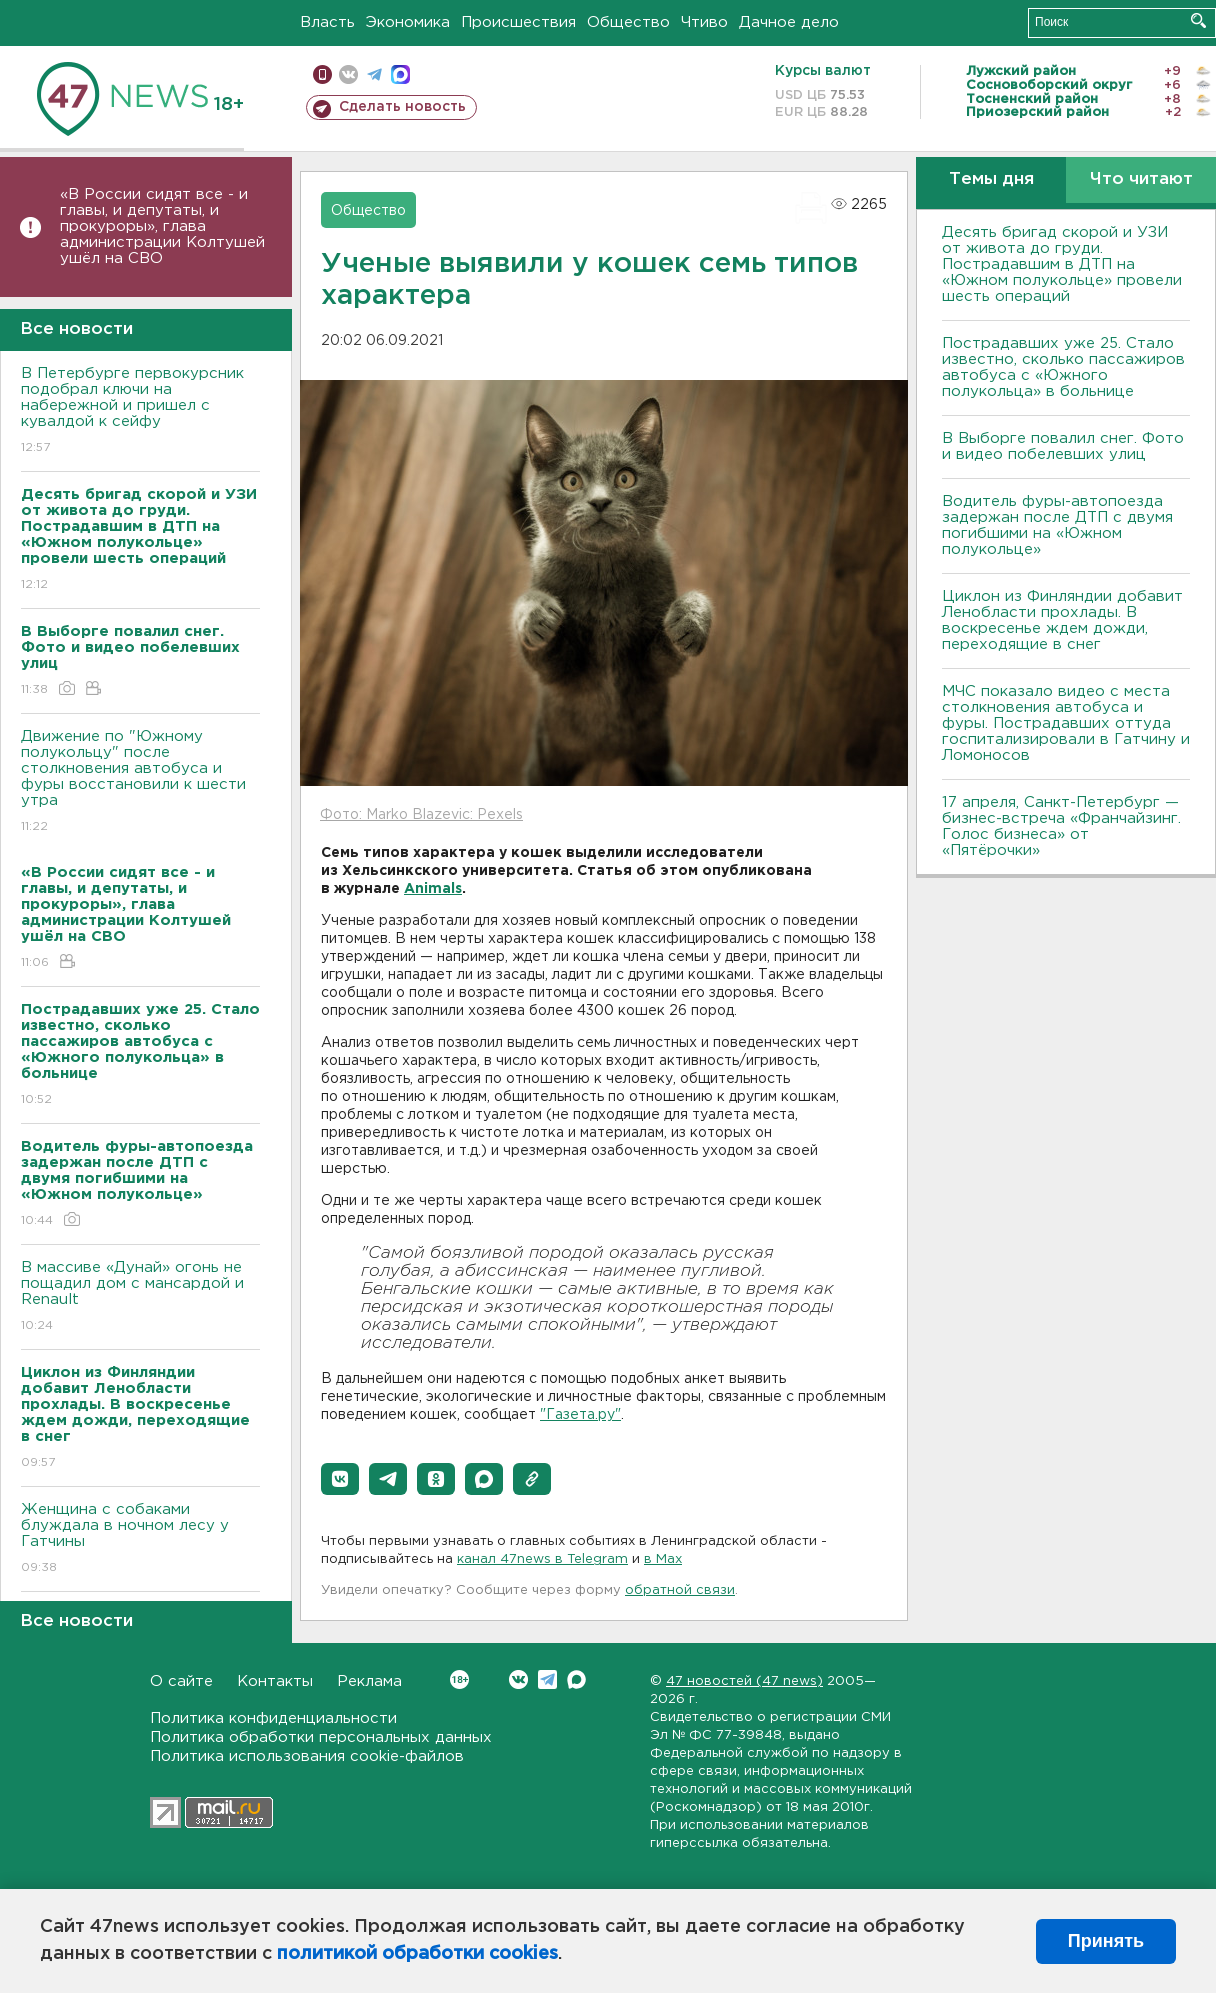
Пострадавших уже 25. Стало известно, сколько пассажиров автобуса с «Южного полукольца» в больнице (1063, 367)
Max (576, 1679)
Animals (433, 889)
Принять (1106, 1941)
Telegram (547, 1679)
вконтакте (348, 74)
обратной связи (680, 1590)
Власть (327, 22)
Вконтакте (459, 1679)
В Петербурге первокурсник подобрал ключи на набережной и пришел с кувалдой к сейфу (140, 411)
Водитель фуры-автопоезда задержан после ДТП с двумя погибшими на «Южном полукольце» (1057, 525)
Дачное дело (789, 22)
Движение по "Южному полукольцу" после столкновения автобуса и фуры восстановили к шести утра (140, 782)
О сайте (181, 1681)
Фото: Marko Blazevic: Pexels (421, 815)
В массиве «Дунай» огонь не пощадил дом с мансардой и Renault (140, 1297)
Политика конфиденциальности (273, 1718)
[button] (340, 1479)
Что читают (1141, 179)
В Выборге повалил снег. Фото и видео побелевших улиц (1063, 446)
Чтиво (704, 22)
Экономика (408, 22)
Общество (628, 22)
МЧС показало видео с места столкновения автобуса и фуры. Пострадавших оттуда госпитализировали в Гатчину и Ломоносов (1066, 723)
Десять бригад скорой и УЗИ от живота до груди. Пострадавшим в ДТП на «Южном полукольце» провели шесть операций (1062, 264)
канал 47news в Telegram (542, 1559)
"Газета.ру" (580, 1415)
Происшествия (518, 22)
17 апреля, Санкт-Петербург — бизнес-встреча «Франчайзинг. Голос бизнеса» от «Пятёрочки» (1061, 826)
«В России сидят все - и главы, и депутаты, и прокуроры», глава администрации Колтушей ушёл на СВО (162, 226)
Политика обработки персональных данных (321, 1737)
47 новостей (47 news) (744, 1681)
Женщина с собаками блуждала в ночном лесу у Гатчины (140, 1539)
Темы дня (991, 179)
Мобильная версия (322, 74)
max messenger (400, 74)
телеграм (374, 74)
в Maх (663, 1559)
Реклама (369, 1681)
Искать (1198, 20)
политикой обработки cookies (417, 1954)
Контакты (275, 1681)
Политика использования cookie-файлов (307, 1756)
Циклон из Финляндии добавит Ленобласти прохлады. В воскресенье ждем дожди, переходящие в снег (1062, 620)
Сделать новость (402, 107)
